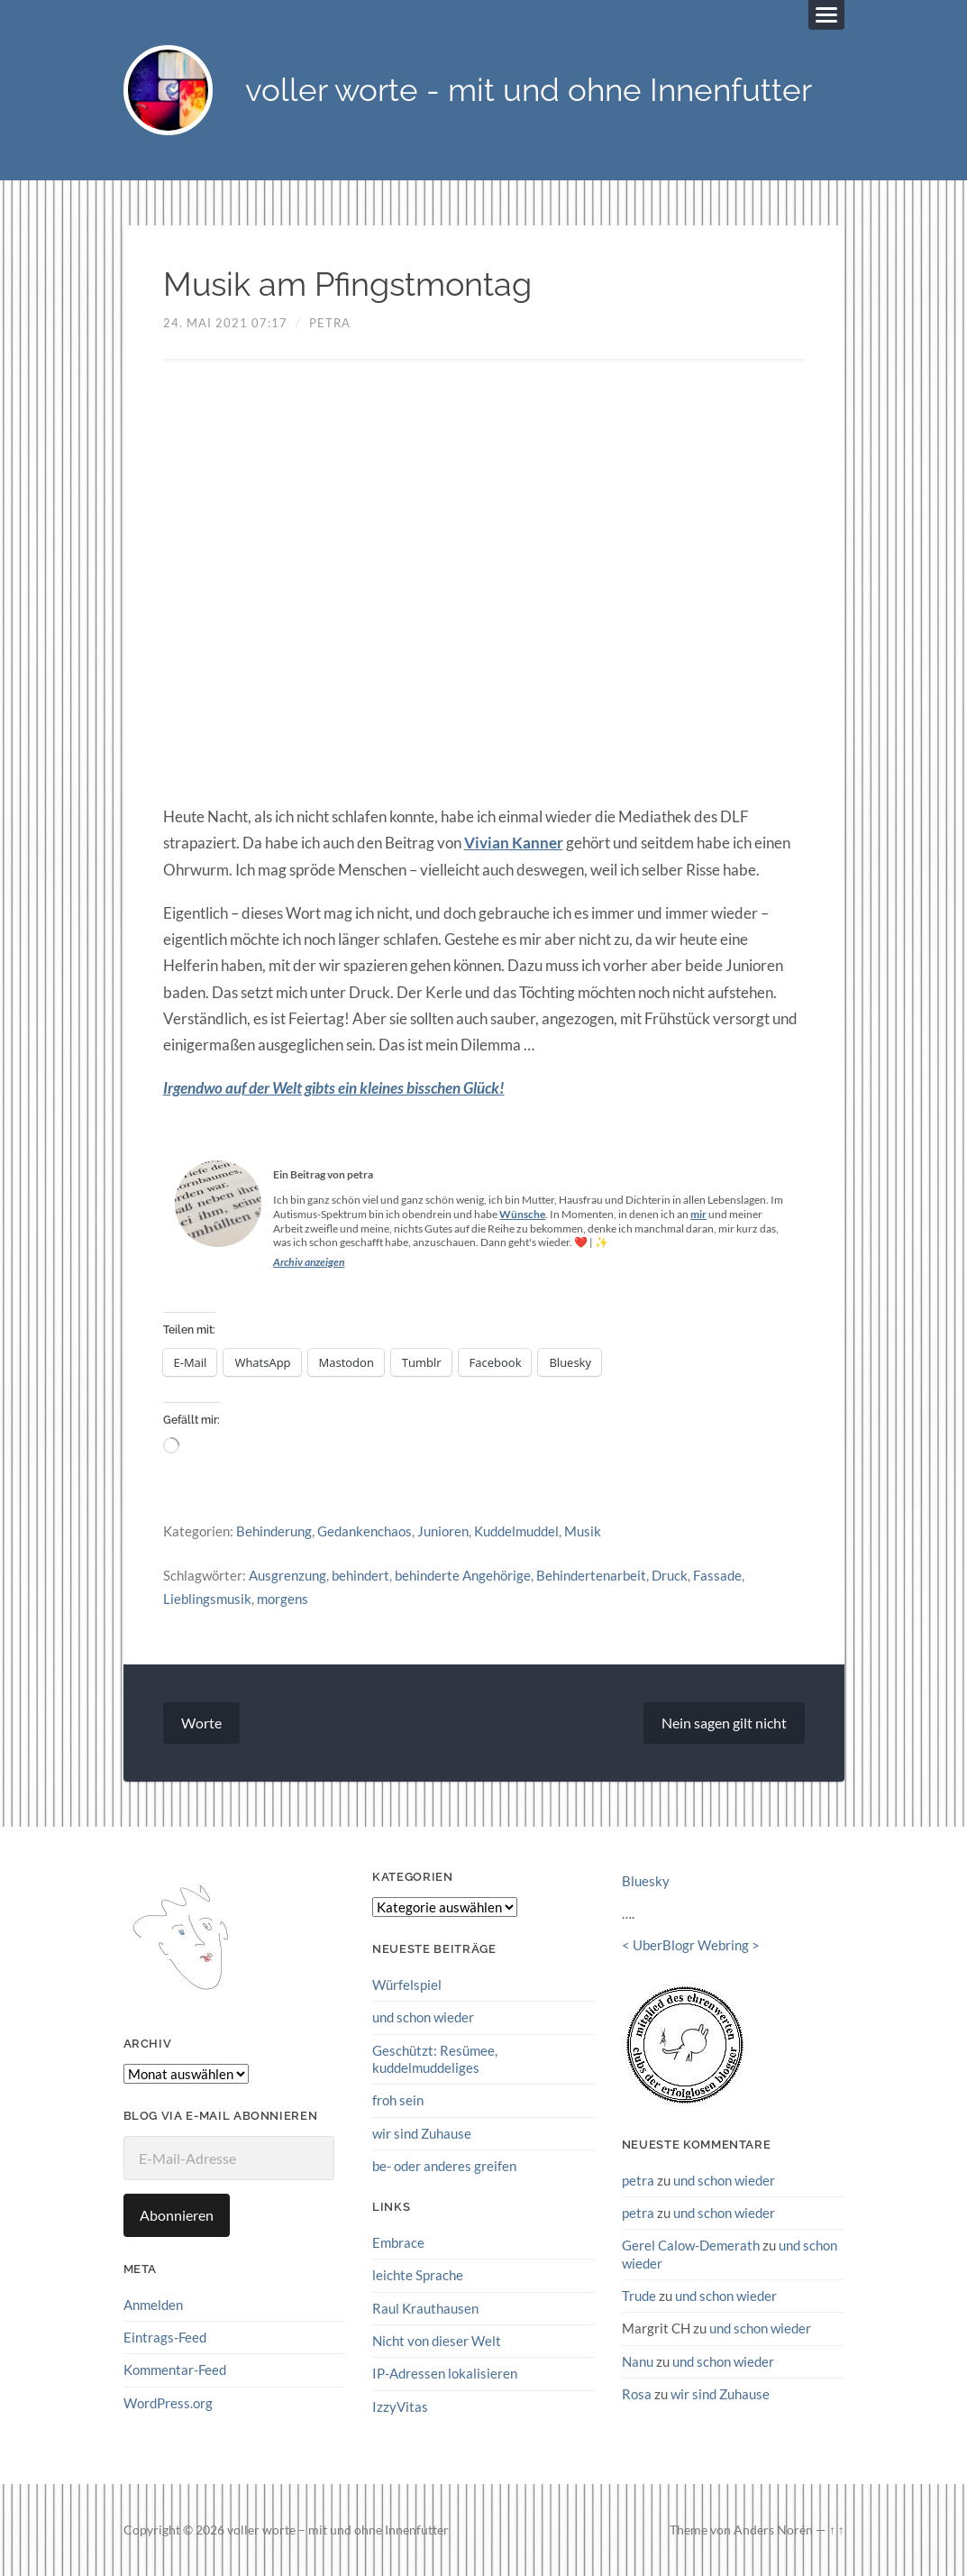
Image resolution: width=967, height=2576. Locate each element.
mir (698, 1214)
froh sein (398, 2099)
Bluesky (646, 1881)
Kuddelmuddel (516, 1531)
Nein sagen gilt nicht (724, 1722)
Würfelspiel (407, 1984)
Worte (201, 1722)
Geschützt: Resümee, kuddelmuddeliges (434, 2058)
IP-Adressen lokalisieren (444, 2372)
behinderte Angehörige (463, 1575)
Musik (582, 1531)
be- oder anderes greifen (444, 2165)
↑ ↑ (836, 2529)
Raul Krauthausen (425, 2307)
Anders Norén (773, 2529)
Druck (670, 1575)
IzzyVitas (400, 2405)
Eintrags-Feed (164, 2336)
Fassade (717, 1575)
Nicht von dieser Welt (436, 2340)
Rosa (637, 2393)
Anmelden (153, 2304)
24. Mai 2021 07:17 (225, 323)
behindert (360, 1575)
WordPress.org (168, 2402)
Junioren (443, 1531)
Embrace (398, 2241)
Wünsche (522, 1214)
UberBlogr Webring (691, 1945)
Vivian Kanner (513, 843)
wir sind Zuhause (421, 2132)
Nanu (637, 2359)
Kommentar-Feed (174, 2369)
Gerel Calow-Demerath (691, 2244)
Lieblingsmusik (207, 1598)
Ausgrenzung (287, 1575)
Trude (639, 2295)
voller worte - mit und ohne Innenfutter (529, 90)
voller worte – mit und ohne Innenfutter (338, 2529)
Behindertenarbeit (591, 1575)
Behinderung (274, 1531)
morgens (282, 1598)
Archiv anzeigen (308, 1262)
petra (330, 323)
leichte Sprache (417, 2274)
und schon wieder (423, 2017)
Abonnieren (177, 2214)
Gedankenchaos (364, 1531)
